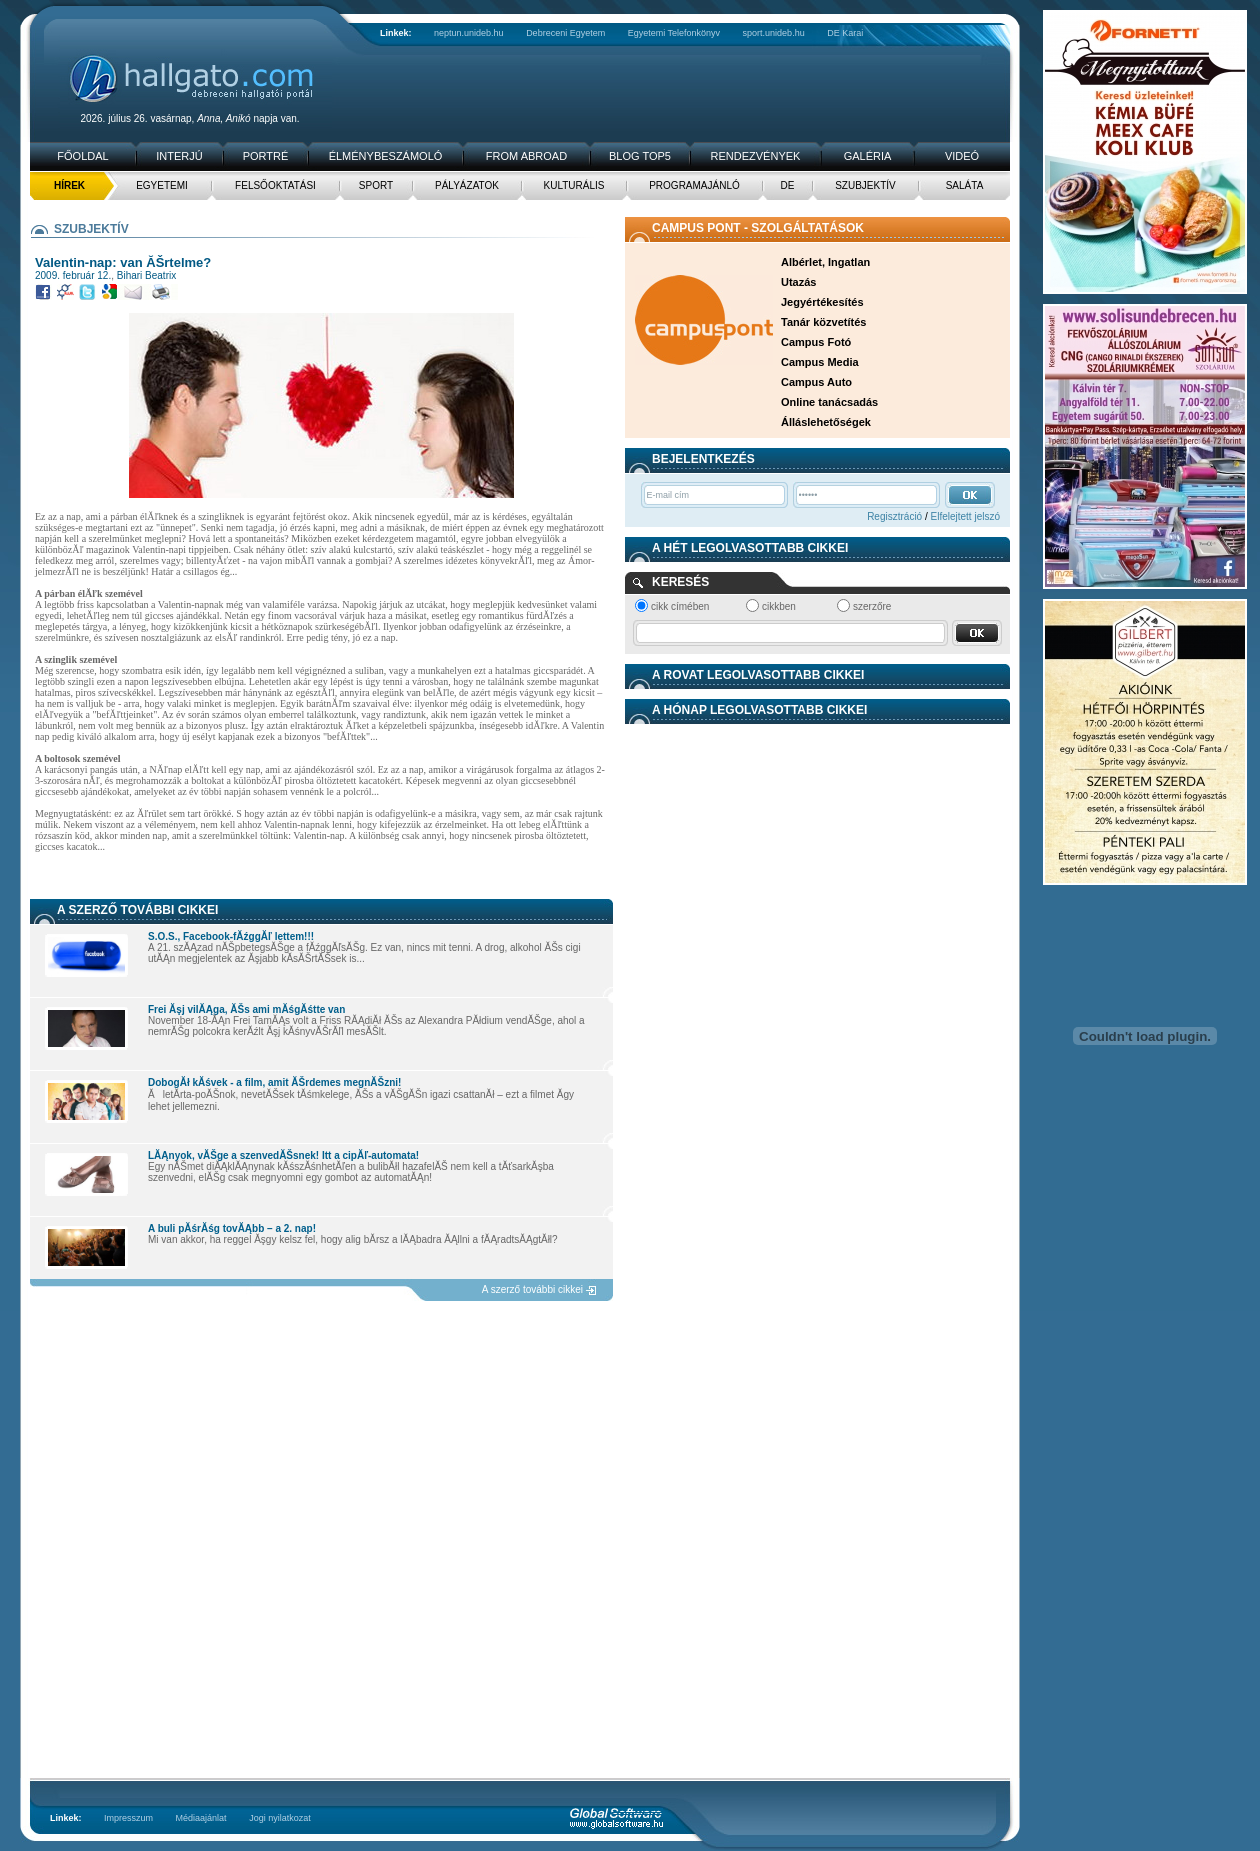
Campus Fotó (816, 342)
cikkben (779, 606)
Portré (266, 156)
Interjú (179, 156)
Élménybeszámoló (386, 156)
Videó (962, 156)
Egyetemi (162, 185)
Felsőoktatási (275, 185)
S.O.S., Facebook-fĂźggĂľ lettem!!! (231, 936)
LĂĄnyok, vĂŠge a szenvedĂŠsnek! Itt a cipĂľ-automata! (283, 1155)
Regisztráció (894, 516)
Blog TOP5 (640, 156)
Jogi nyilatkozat (280, 1818)
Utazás (798, 282)
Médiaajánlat (201, 1818)
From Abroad (526, 156)
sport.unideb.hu (774, 33)
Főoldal (82, 156)
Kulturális (574, 185)
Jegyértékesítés (822, 302)
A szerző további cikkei (532, 1289)
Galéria (868, 156)
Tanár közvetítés (823, 322)
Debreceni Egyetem (565, 33)
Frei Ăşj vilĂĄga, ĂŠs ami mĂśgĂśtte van (246, 1009)
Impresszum (128, 1818)
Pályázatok (467, 185)
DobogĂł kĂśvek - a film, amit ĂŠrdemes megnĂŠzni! (274, 1082)
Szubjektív (865, 185)
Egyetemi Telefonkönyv (674, 33)
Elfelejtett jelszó (965, 516)
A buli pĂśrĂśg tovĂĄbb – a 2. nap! (232, 1228)
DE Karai (845, 33)
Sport (376, 185)
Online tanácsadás (829, 402)
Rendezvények (756, 156)
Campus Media (820, 362)
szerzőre (872, 606)
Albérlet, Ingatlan (825, 262)
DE (788, 185)
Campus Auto (816, 382)
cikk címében (680, 606)
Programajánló (694, 185)
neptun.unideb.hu (469, 33)
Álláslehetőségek (826, 422)
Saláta (965, 185)
